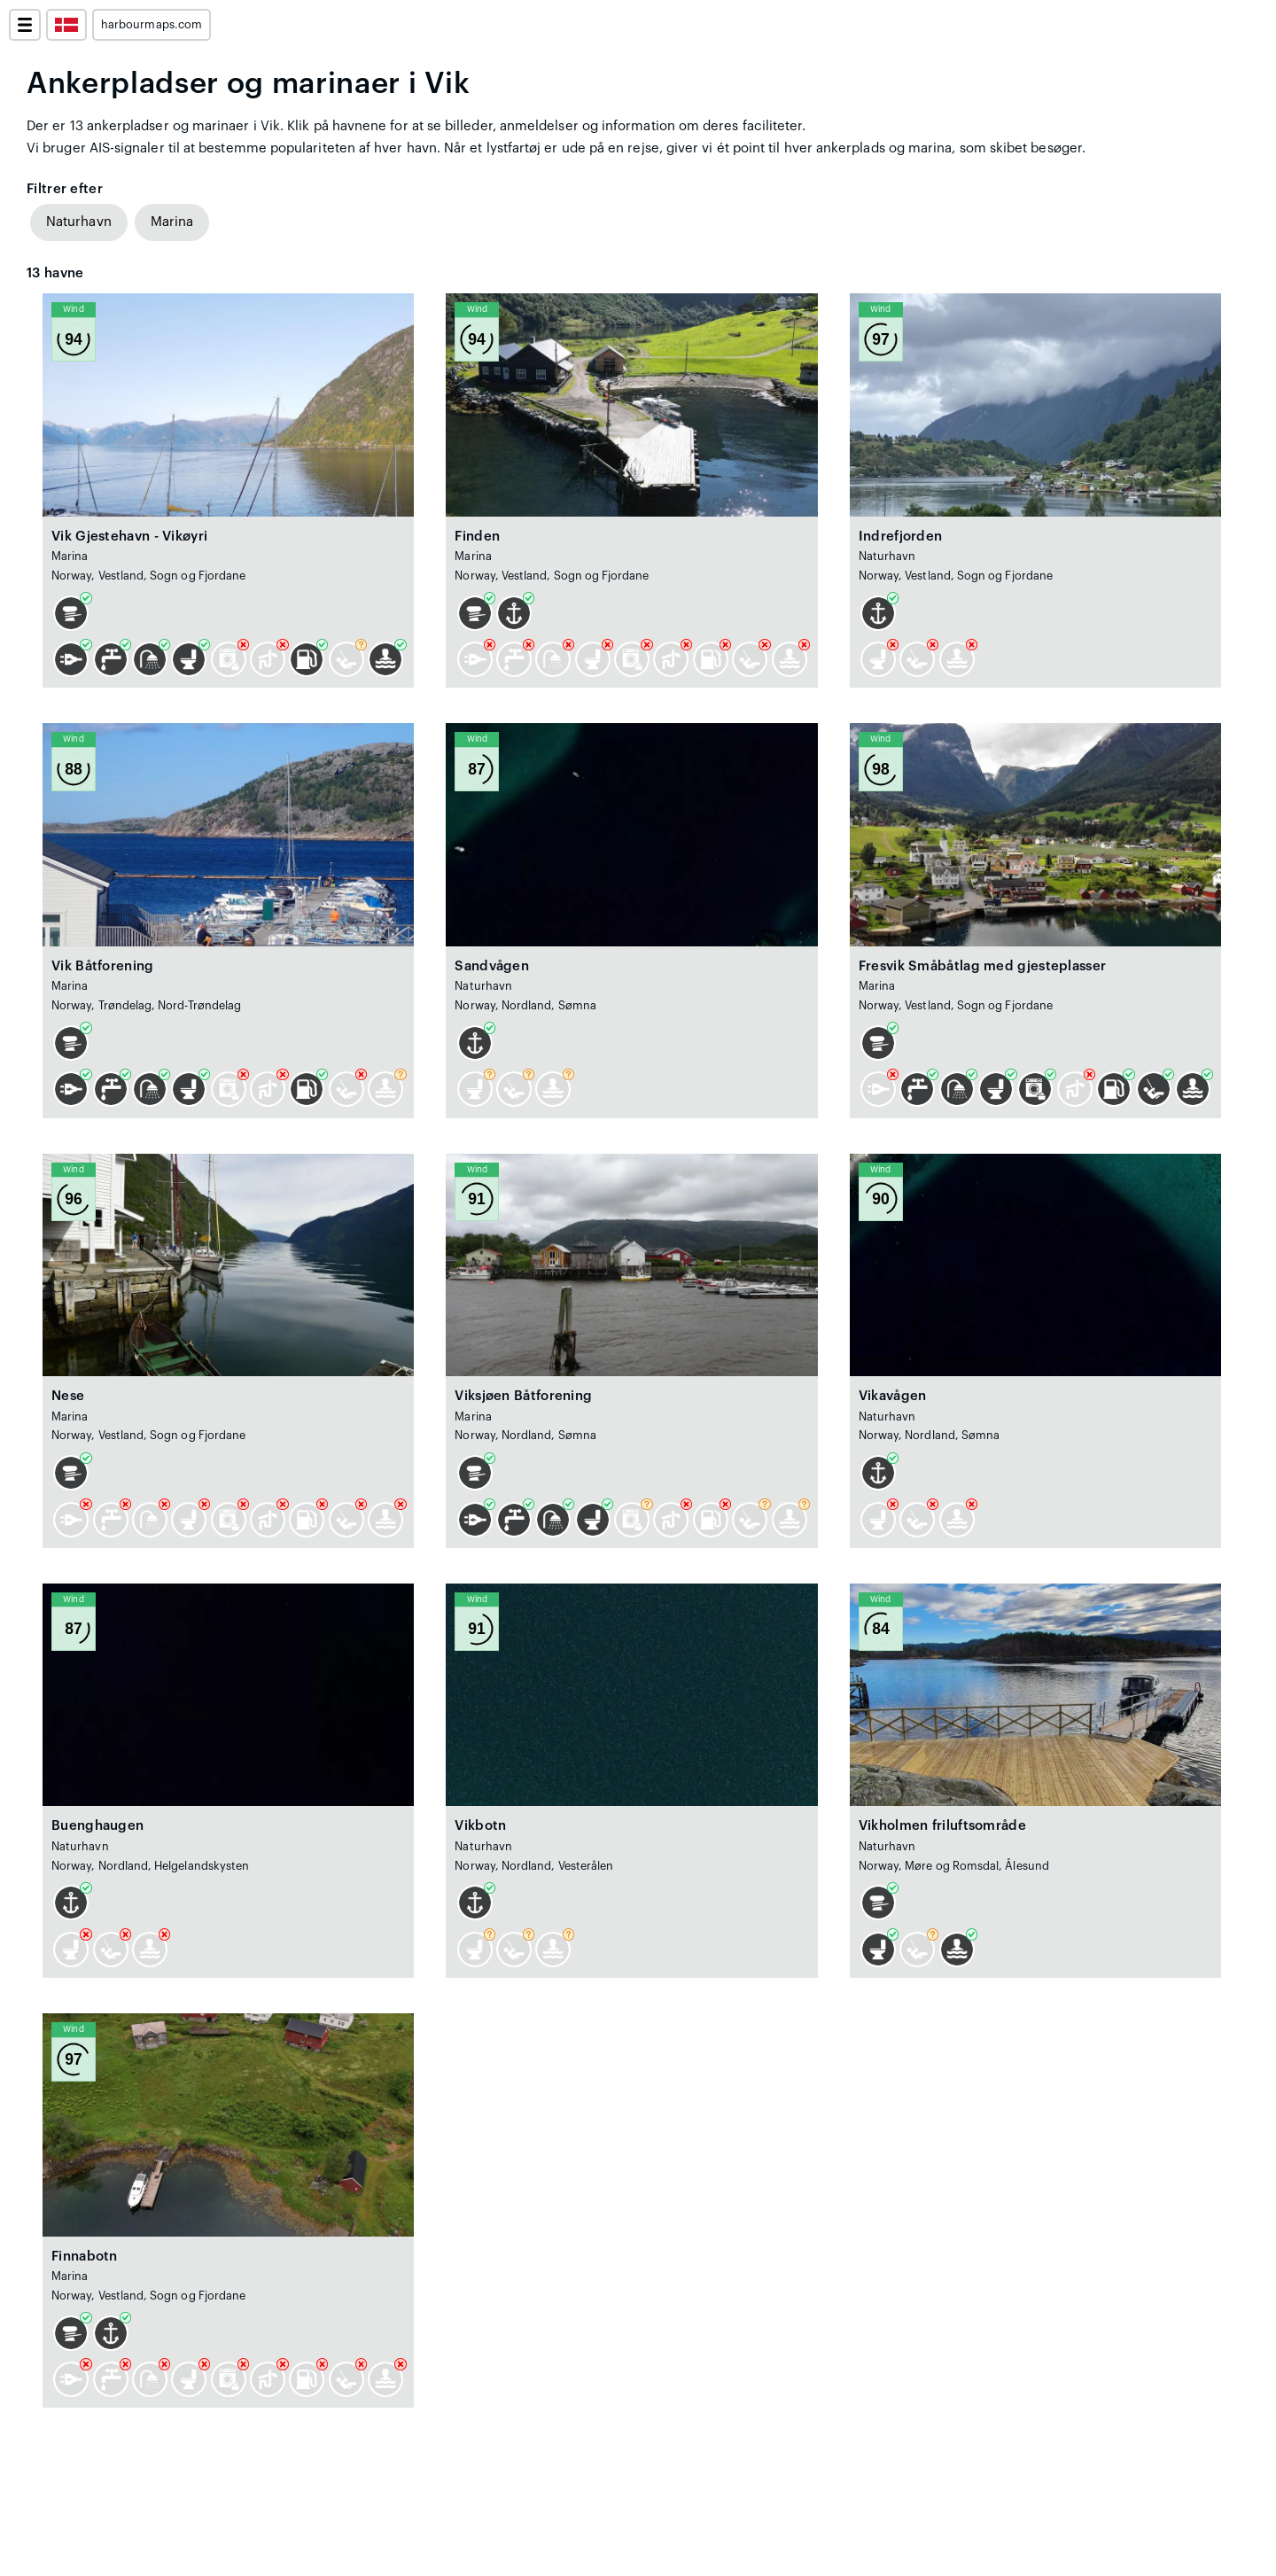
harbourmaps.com (151, 24)
